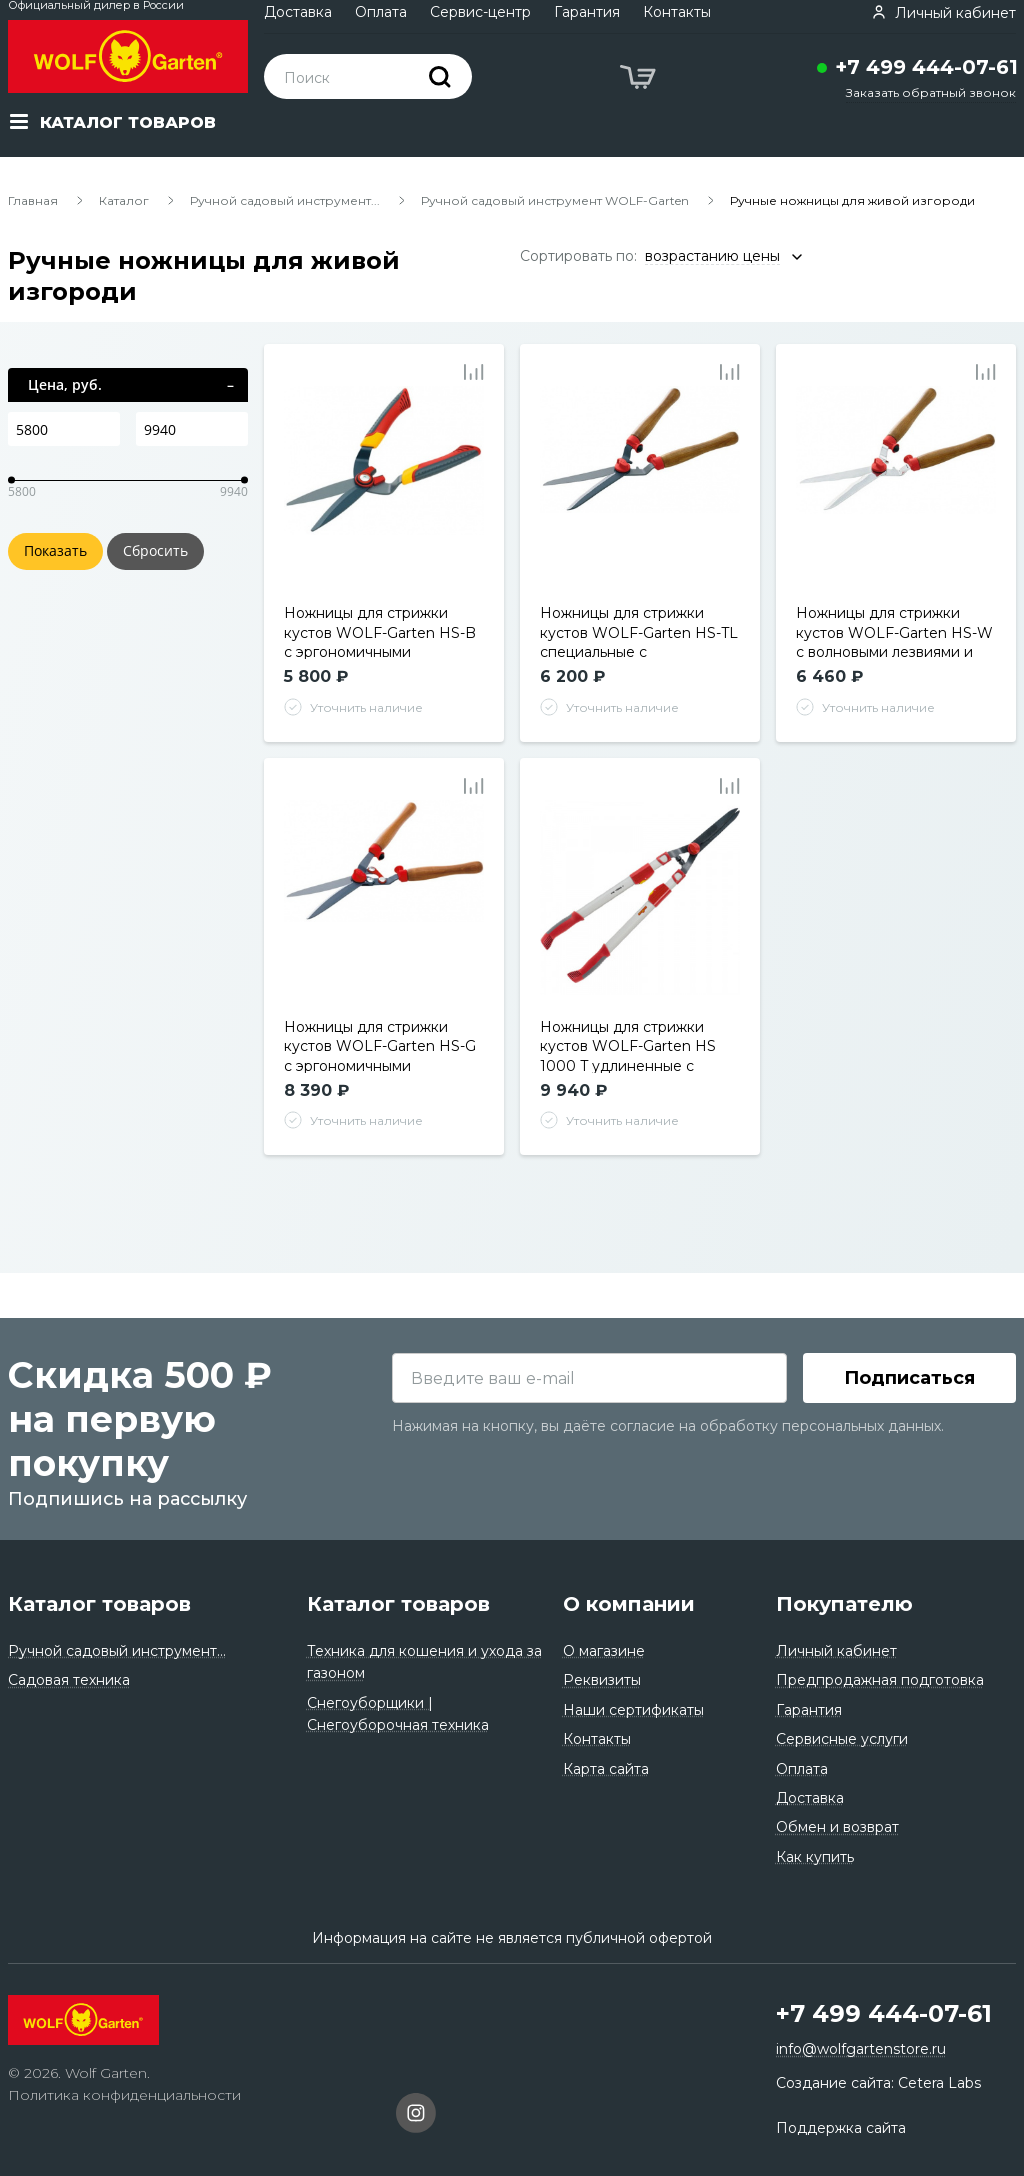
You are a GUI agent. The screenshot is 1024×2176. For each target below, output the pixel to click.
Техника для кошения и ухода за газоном (424, 1662)
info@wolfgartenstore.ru (861, 2050)
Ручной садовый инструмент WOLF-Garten (555, 200)
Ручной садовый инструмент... (285, 200)
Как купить (815, 1857)
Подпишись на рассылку (127, 1499)
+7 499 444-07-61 (926, 67)
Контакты (677, 12)
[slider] (11, 480)
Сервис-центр (480, 12)
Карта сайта (606, 1769)
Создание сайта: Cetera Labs (878, 2083)
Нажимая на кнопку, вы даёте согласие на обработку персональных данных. (668, 1426)
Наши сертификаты (633, 1710)
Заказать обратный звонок (931, 92)
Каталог (124, 200)
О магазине (604, 1651)
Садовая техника (69, 1681)
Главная (33, 200)
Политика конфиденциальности (124, 2096)
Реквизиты (602, 1681)
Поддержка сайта (841, 2128)
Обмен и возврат (837, 1827)
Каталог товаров (99, 1604)
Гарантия (587, 12)
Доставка (298, 12)
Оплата (381, 12)
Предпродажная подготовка (880, 1681)
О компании (629, 1604)
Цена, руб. (65, 384)
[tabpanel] (384, 486)
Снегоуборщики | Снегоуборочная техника (398, 1714)
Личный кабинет (836, 1651)
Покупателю (844, 1604)
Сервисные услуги (842, 1739)
